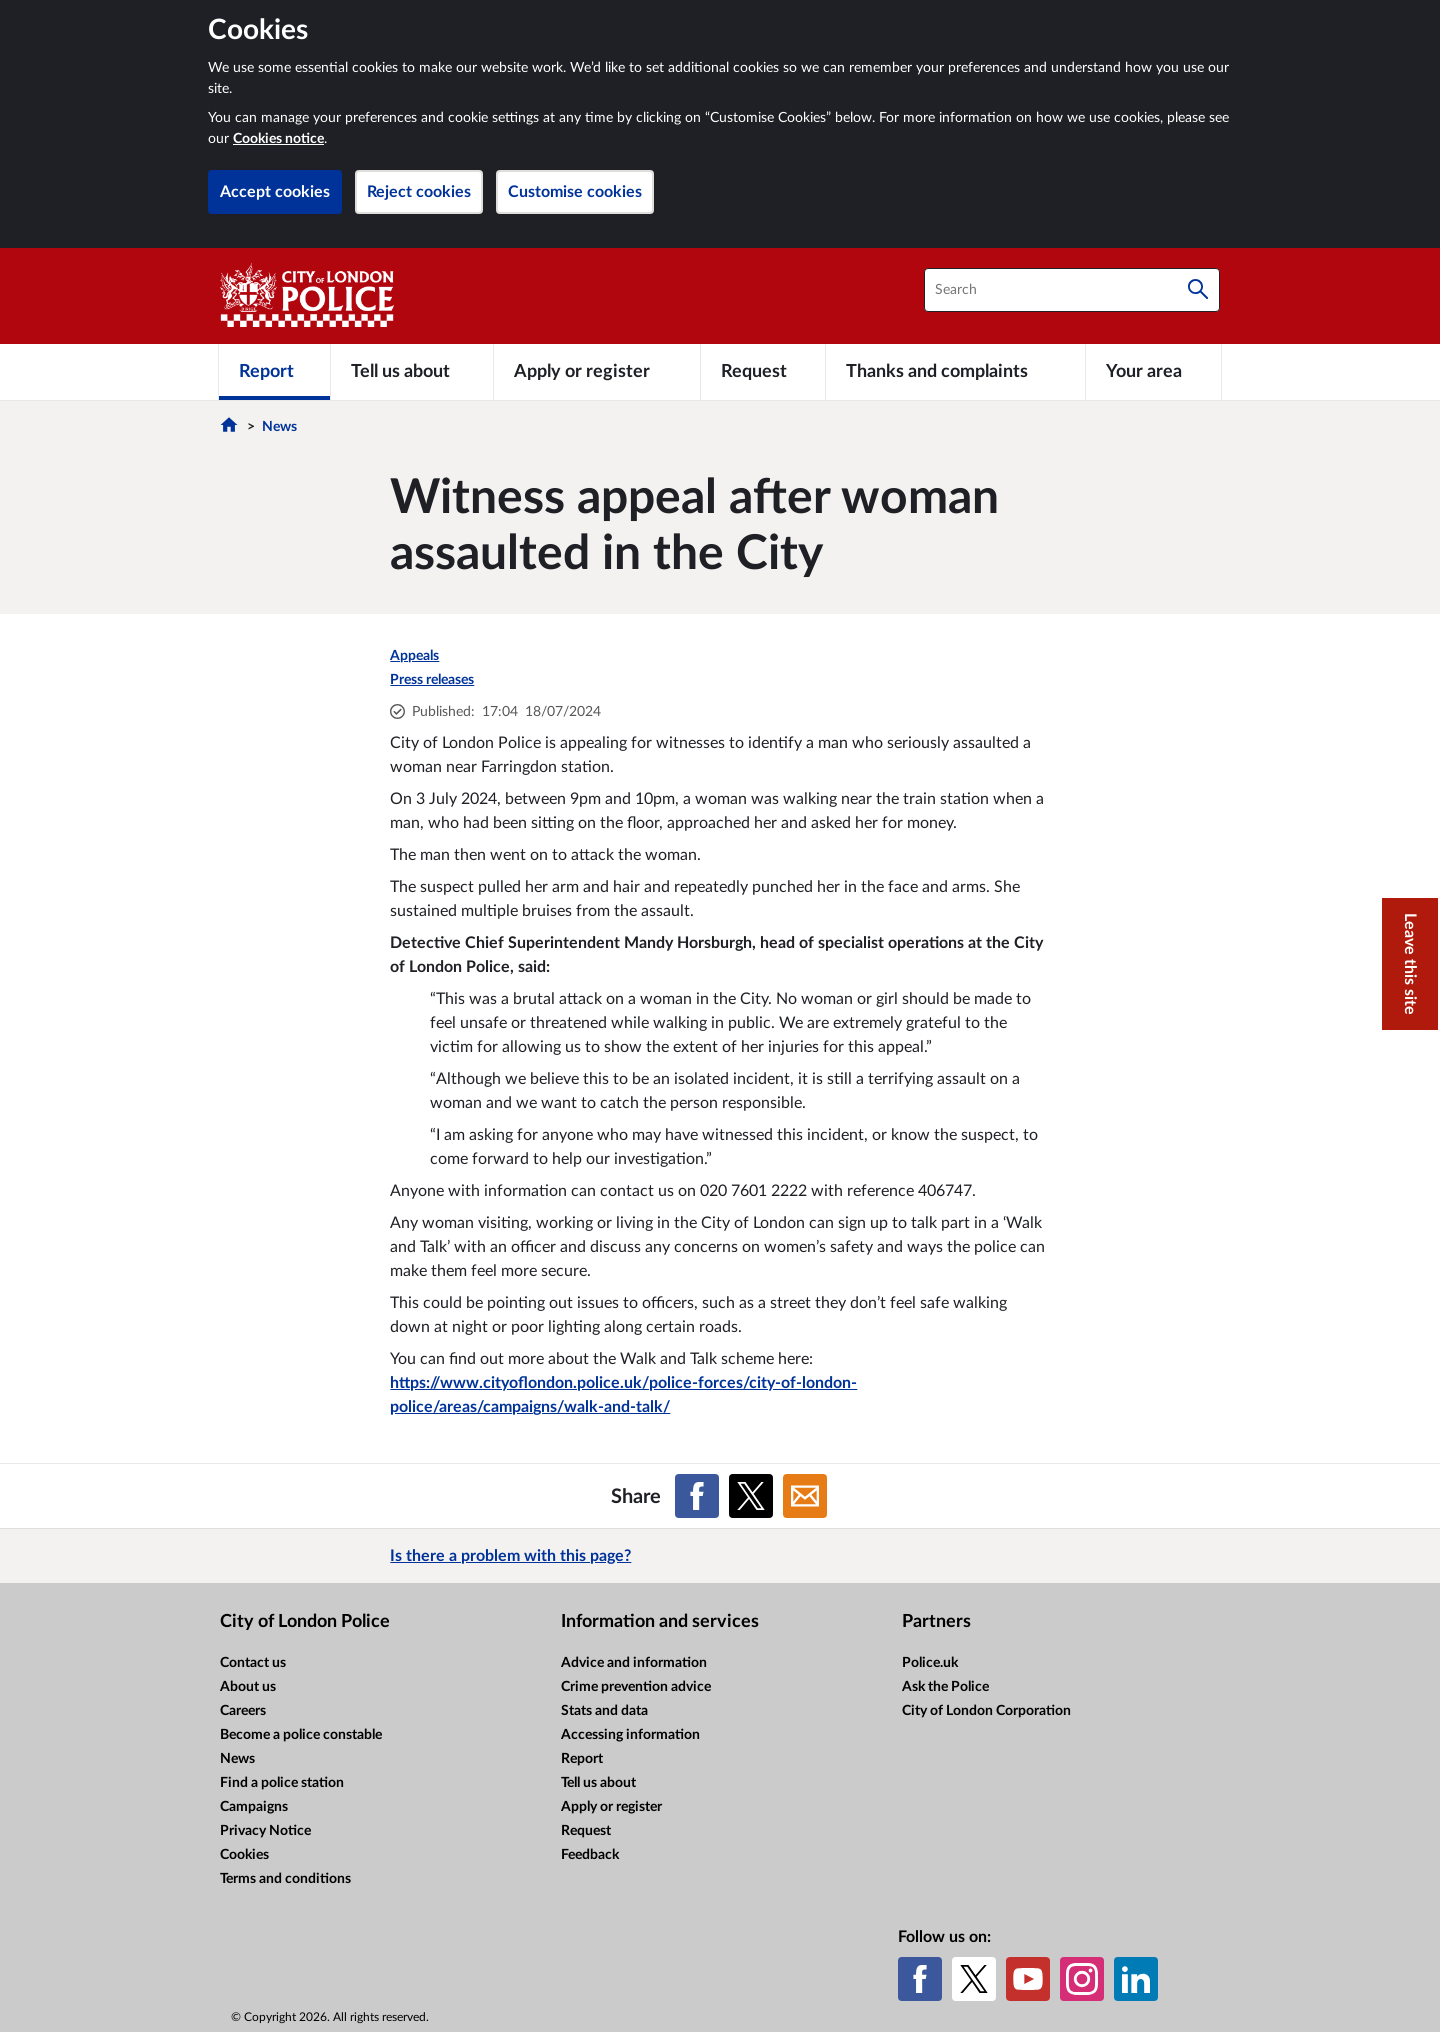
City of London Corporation (986, 1711)
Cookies (244, 1855)
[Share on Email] (805, 1496)
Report (582, 1759)
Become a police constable (301, 1735)
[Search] (1198, 290)
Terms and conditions (285, 1879)
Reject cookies (419, 192)
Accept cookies (275, 192)
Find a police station (282, 1783)
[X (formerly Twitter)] (974, 1979)
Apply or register (611, 1807)
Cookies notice (278, 139)
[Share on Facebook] (697, 1496)
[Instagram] (1082, 1979)
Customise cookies (575, 192)
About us (248, 1687)
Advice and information (634, 1663)
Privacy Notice (265, 1831)
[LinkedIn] (1136, 1979)
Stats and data (604, 1711)
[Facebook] (920, 1979)
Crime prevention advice (636, 1687)
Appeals (414, 656)
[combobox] (1072, 290)
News (279, 427)
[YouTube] (1028, 1979)
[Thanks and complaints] (955, 372)
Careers (243, 1711)
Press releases (432, 680)
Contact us (253, 1663)
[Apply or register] (596, 372)
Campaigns (254, 1807)
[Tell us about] (412, 372)
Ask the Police (945, 1687)
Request (586, 1831)
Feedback (590, 1855)
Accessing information (630, 1735)
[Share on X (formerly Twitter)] (751, 1496)
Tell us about (598, 1783)
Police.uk (930, 1663)
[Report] (274, 372)
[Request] (763, 372)
